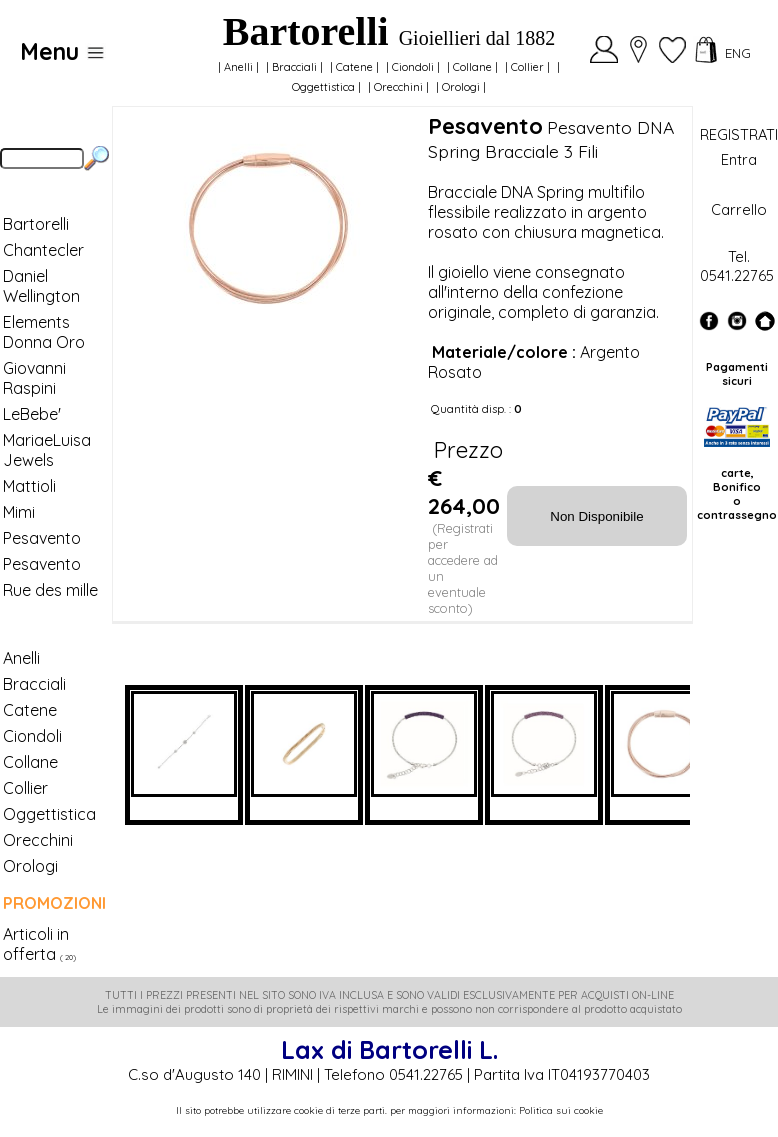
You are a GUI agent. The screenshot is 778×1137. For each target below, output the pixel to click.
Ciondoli (413, 67)
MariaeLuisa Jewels (47, 450)
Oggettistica (323, 87)
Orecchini (398, 87)
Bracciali (294, 67)
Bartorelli (36, 224)
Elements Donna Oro (44, 332)
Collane (472, 67)
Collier (527, 67)
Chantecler (43, 250)
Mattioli (29, 486)
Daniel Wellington (41, 286)
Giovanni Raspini (34, 378)
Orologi (461, 87)
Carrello (739, 209)
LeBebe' (32, 414)
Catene (354, 67)
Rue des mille (50, 590)
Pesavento (42, 538)
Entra (739, 159)
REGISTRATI (739, 134)
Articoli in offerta (36, 944)
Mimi (19, 512)
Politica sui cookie (561, 1110)
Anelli (238, 67)
